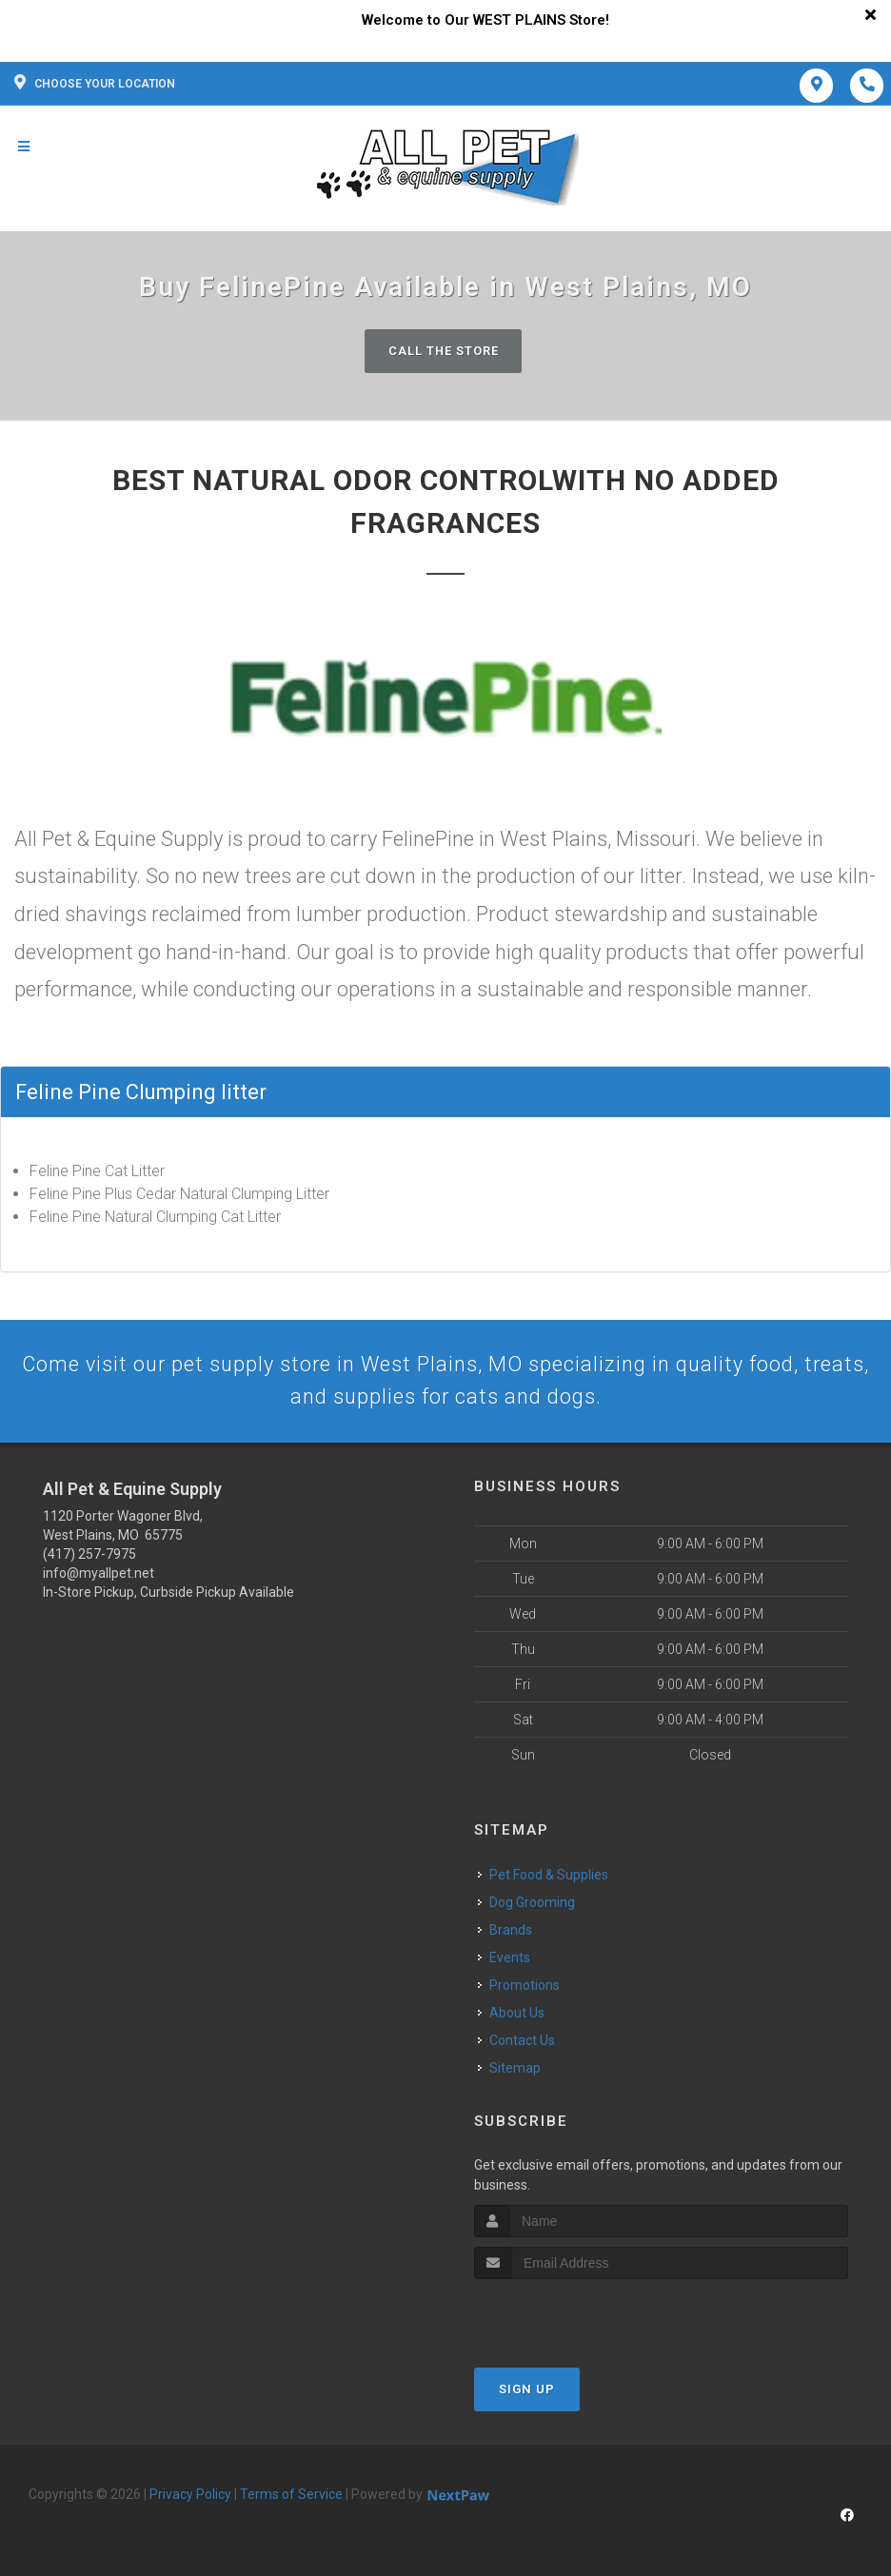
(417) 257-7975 (89, 1555)
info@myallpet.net (98, 1574)
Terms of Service (291, 2496)
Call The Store (443, 351)
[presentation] (575, 2317)
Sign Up (527, 2391)
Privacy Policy (190, 2496)
